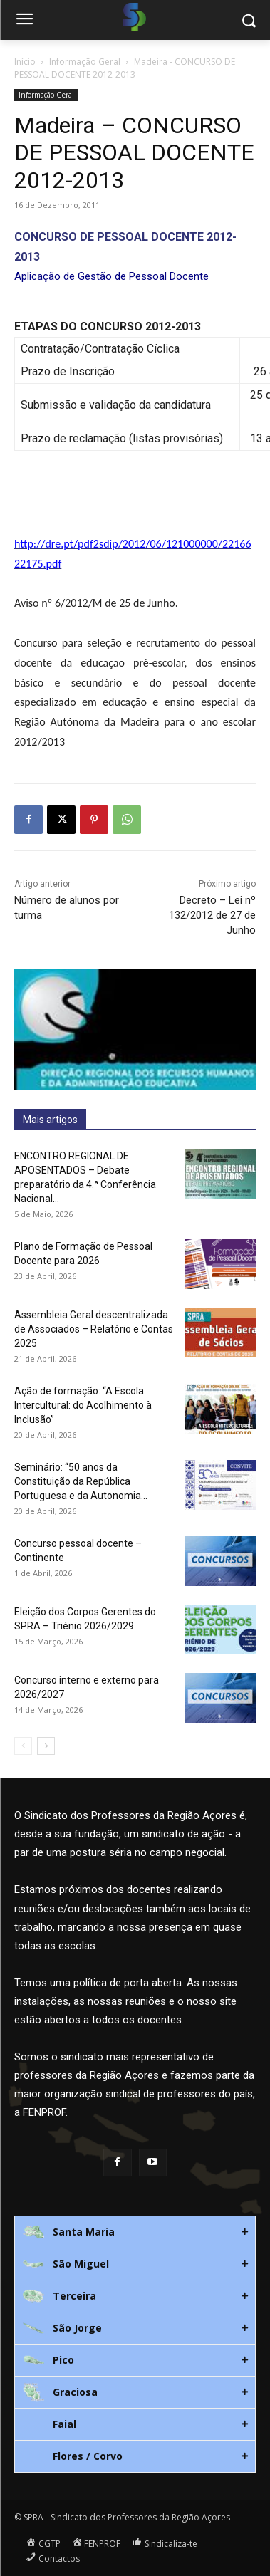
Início (25, 62)
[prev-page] (23, 1746)
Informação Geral (84, 62)
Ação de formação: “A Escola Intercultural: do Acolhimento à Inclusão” (83, 1405)
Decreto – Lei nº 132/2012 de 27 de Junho (212, 915)
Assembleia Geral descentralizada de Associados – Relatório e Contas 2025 (93, 1329)
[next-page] (46, 1746)
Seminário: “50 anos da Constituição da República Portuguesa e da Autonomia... (80, 1481)
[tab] (135, 2232)
